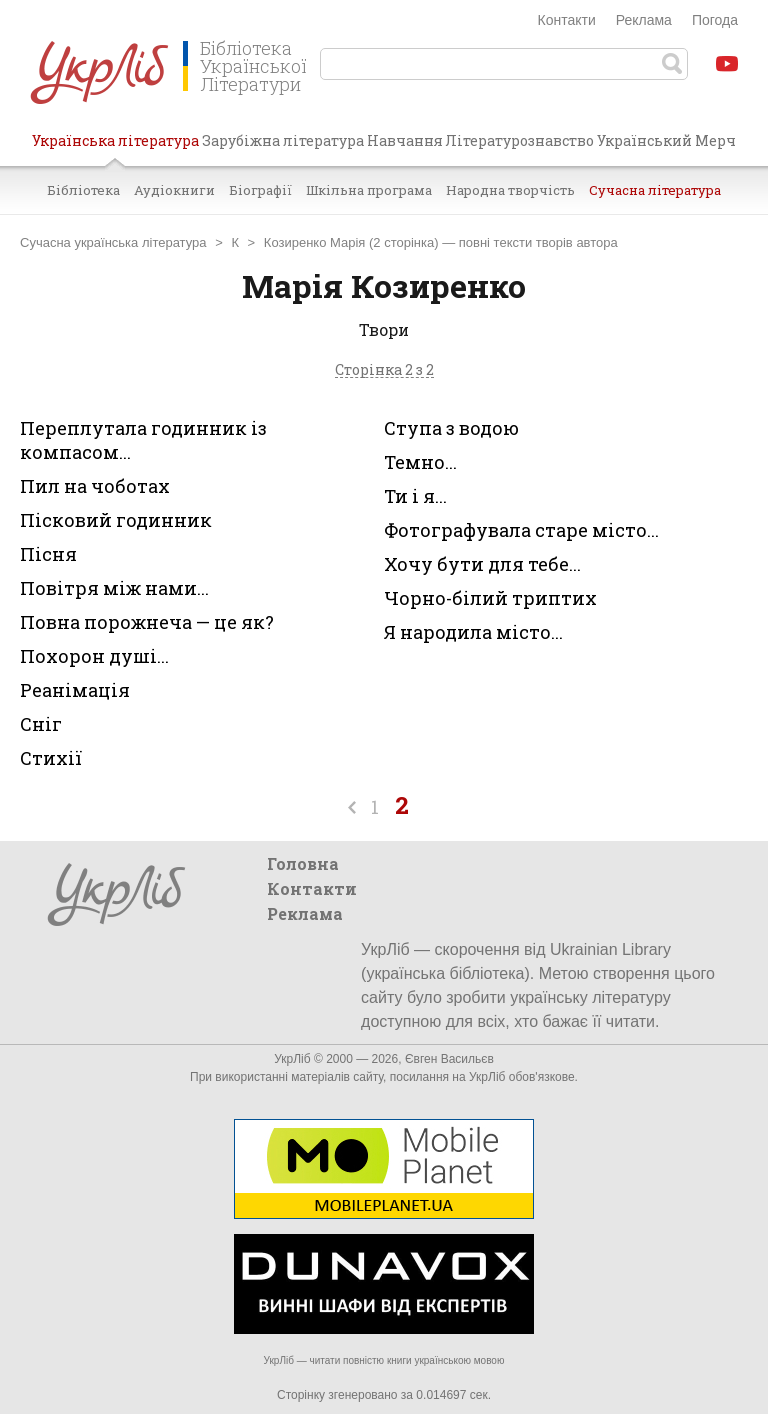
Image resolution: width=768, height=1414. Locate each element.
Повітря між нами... (114, 588)
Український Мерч (666, 140)
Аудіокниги (174, 190)
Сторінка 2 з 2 (384, 370)
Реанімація (75, 690)
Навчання (405, 140)
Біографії (260, 190)
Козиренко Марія (315, 242)
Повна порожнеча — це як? (147, 622)
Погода (715, 20)
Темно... (420, 462)
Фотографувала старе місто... (521, 530)
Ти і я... (415, 496)
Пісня (48, 554)
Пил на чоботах (95, 486)
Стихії (51, 758)
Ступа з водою (451, 428)
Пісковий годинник (116, 520)
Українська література (115, 148)
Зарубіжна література (283, 140)
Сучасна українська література (113, 242)
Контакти (567, 20)
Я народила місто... (473, 632)
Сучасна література (655, 190)
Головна (303, 863)
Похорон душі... (94, 656)
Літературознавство (519, 140)
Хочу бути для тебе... (482, 564)
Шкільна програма (369, 190)
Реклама (644, 20)
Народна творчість (510, 190)
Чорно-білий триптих (490, 598)
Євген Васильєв (449, 1059)
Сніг (41, 724)
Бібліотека (83, 190)
